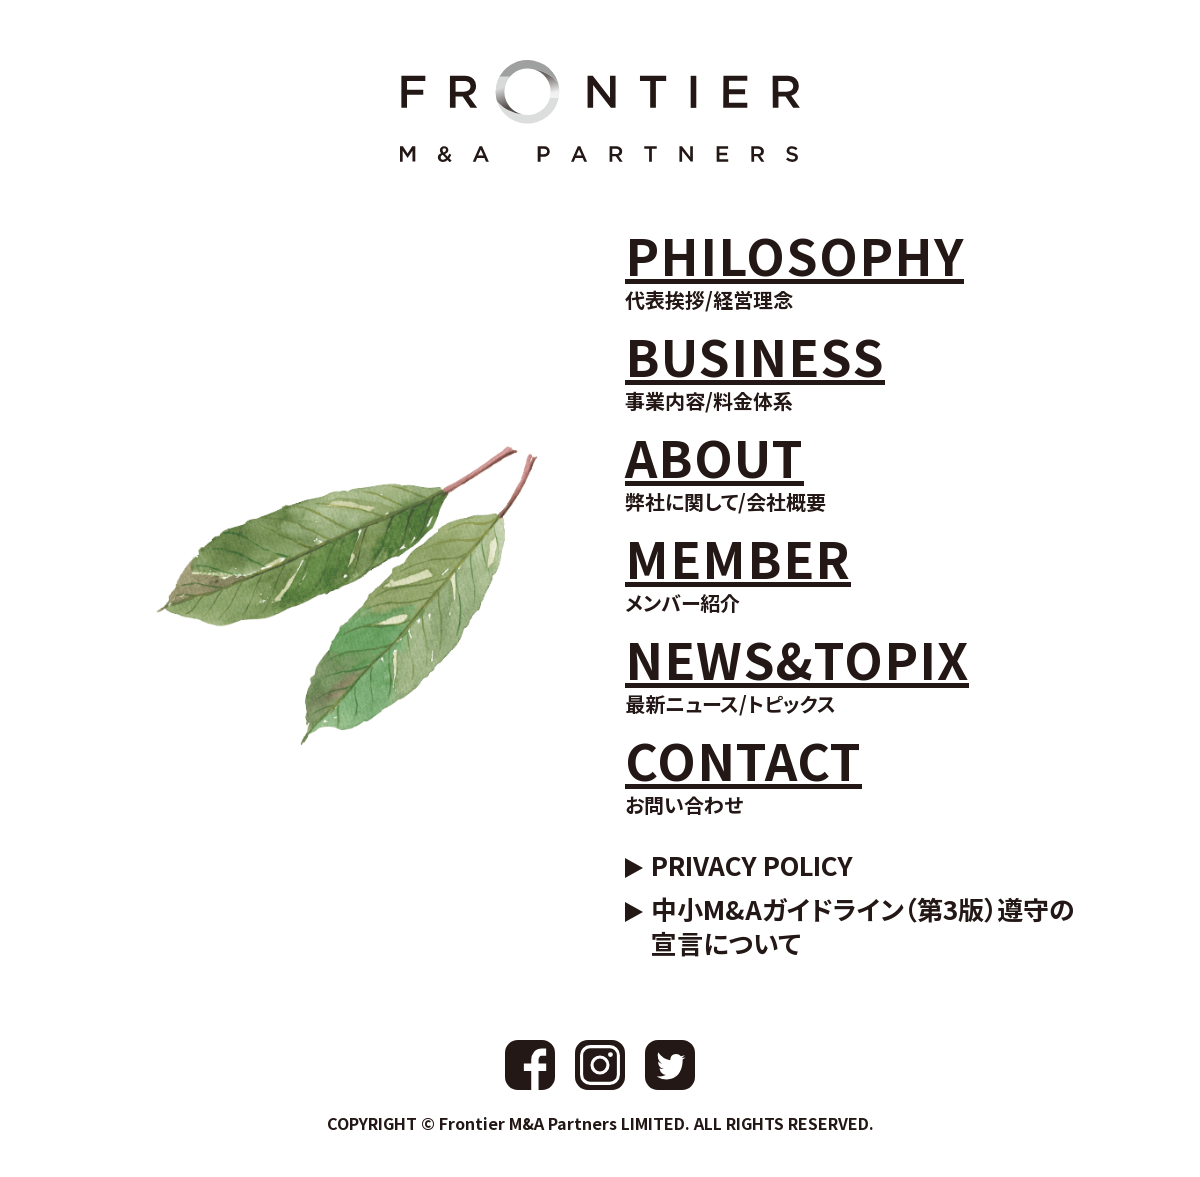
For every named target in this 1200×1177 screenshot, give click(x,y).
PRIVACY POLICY (752, 865)
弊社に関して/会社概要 (725, 469)
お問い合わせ (743, 772)
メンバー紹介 (738, 570)
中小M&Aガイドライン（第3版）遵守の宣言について (863, 926)
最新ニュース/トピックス (797, 671)
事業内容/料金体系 (755, 368)
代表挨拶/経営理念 (794, 267)
